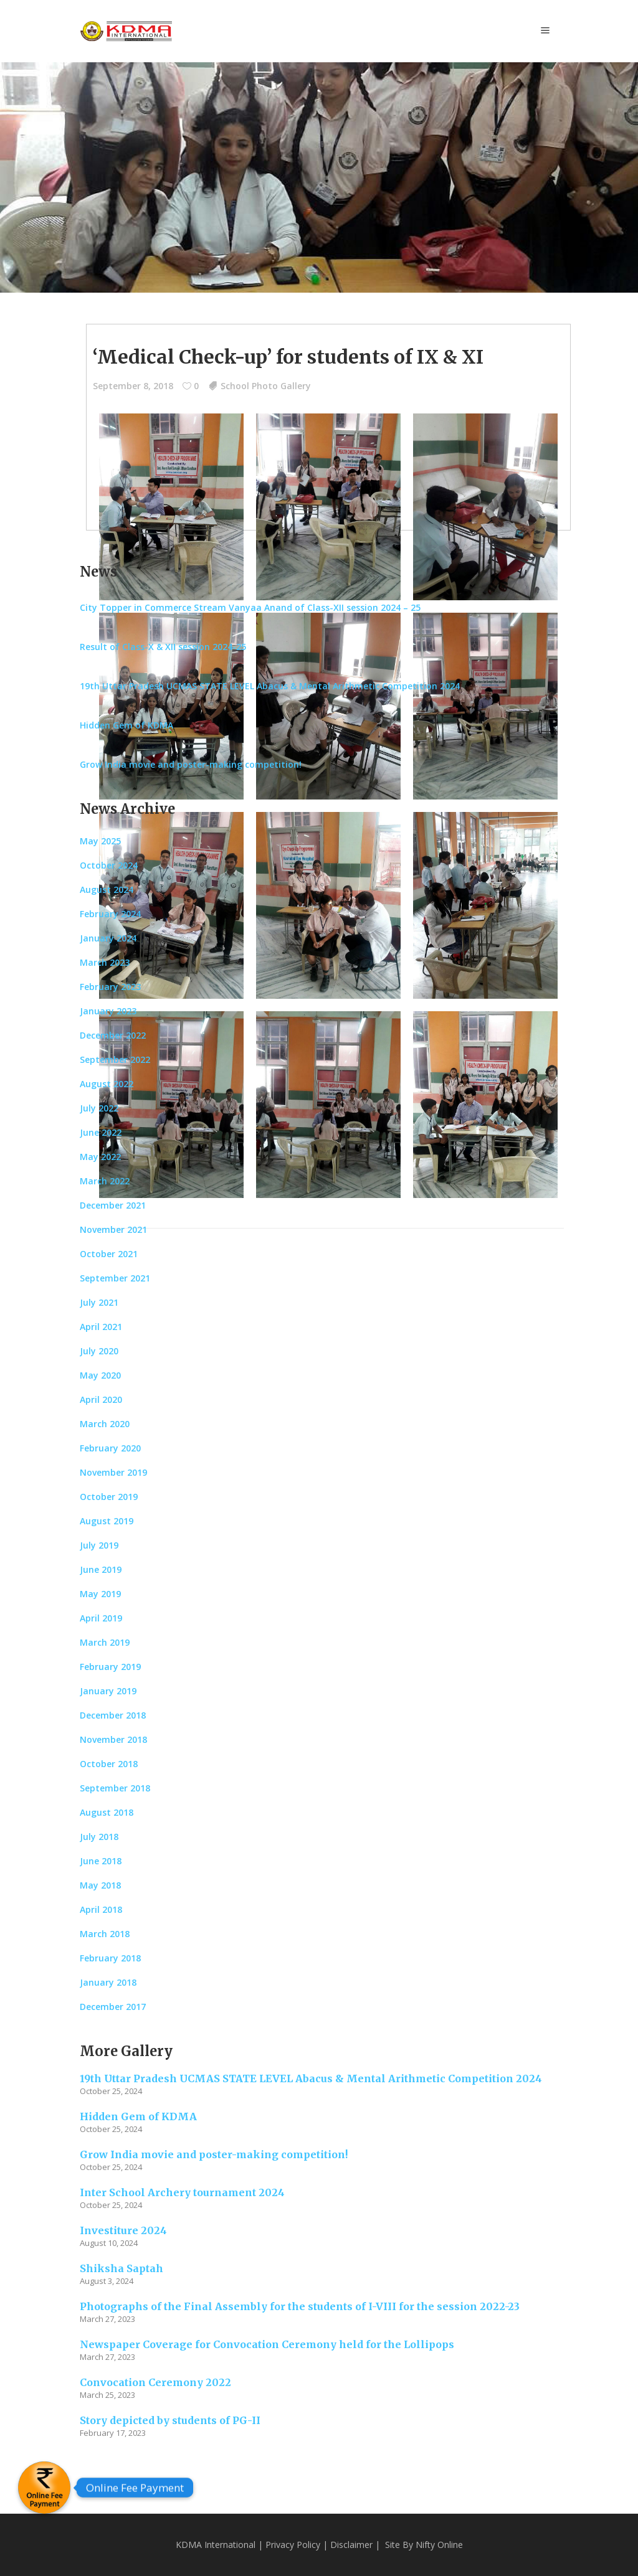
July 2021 (99, 1302)
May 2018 (100, 1885)
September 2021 (115, 1278)
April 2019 (101, 1618)
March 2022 (105, 1181)
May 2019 (100, 1594)
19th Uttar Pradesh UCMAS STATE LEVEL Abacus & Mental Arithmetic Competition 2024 (270, 686)
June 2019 (100, 1569)
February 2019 (110, 1667)
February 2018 (110, 1958)
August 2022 (106, 1084)
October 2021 (109, 1254)
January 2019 (108, 1691)
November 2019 (113, 1472)
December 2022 (113, 1035)
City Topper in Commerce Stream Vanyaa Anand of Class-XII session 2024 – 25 (250, 607)
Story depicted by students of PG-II (170, 2420)
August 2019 (106, 1521)
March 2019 (105, 1642)
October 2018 (109, 1764)
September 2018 (115, 1788)
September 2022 (115, 1059)
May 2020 (100, 1375)
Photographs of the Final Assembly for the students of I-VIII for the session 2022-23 (300, 2306)
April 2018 (101, 1909)
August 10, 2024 (109, 2242)
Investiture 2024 (123, 2230)
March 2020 (105, 1424)
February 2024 (110, 914)
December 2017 (113, 2006)
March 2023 (105, 962)
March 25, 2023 (107, 2394)
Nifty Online (439, 2544)
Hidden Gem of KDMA (126, 725)
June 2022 (100, 1132)
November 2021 (113, 1229)
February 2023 (110, 987)
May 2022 (100, 1157)
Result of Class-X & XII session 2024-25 (163, 647)
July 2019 (99, 1545)
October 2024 (109, 865)
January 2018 (108, 1982)
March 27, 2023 (107, 2318)
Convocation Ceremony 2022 (155, 2382)
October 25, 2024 (111, 2091)
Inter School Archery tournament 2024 (182, 2192)
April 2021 (101, 1327)
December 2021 (113, 1205)
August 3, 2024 (106, 2280)
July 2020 (99, 1351)
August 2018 (106, 1812)
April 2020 (101, 1399)
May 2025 (100, 841)
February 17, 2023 (113, 2432)
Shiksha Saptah (121, 2268)
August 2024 (106, 889)
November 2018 (113, 1739)
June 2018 (100, 1861)
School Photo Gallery (266, 386)
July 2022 (99, 1108)
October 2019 (109, 1497)
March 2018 (105, 1934)
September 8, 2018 (133, 386)
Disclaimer (351, 2544)
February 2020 (110, 1448)
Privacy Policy (292, 2544)
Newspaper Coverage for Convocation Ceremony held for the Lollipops (267, 2344)
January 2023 (108, 1011)
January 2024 (108, 938)
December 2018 (113, 1715)
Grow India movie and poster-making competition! (191, 764)
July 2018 (99, 1836)
